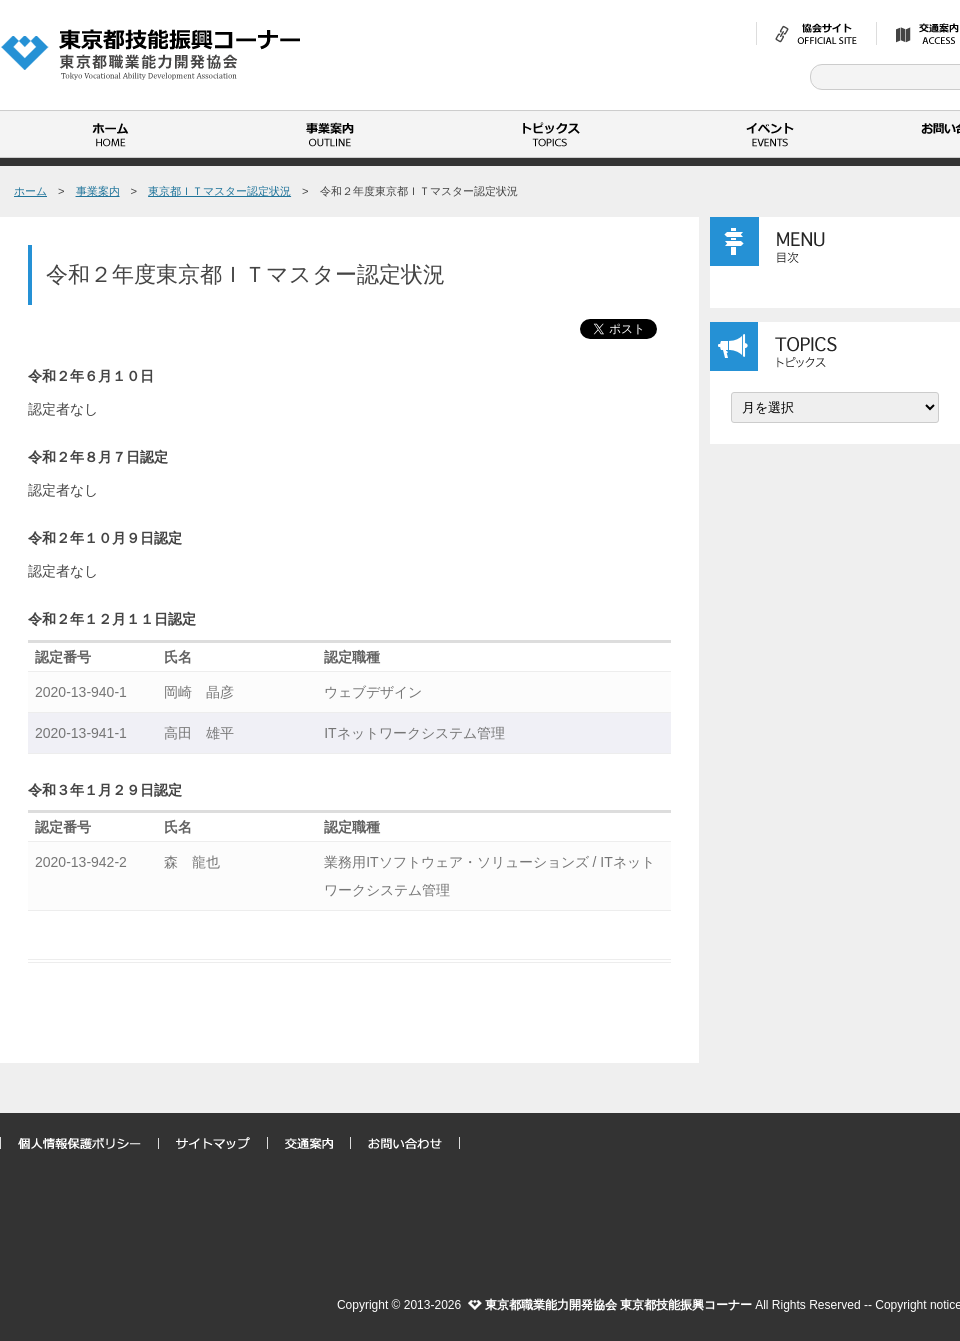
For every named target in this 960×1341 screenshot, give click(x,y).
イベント (770, 134)
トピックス (550, 134)
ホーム (110, 134)
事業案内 (330, 134)
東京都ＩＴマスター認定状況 (219, 191)
